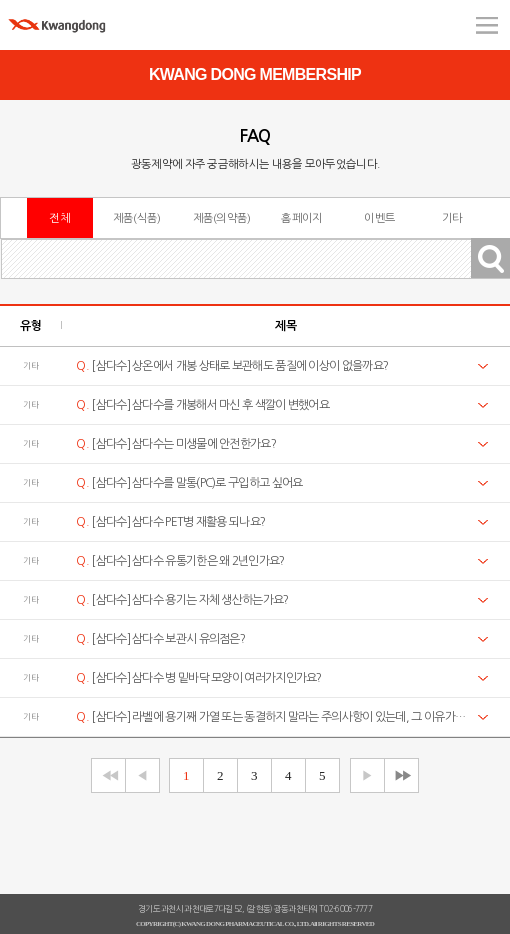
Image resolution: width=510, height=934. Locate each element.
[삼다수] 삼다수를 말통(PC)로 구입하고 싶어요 (189, 483)
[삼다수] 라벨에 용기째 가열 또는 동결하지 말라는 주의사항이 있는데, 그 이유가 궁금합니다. (271, 717)
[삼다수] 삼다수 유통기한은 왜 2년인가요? (180, 561)
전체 (59, 218)
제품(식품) (137, 218)
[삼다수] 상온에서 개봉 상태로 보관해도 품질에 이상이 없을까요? (232, 366)
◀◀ (107, 775)
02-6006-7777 (348, 909)
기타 (452, 218)
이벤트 (379, 218)
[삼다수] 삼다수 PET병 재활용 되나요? (170, 522)
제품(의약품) (222, 218)
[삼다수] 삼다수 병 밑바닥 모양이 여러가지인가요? (198, 678)
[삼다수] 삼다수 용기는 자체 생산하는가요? (182, 600)
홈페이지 (301, 218)
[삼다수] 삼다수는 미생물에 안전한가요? (176, 444)
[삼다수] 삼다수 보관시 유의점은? (160, 639)
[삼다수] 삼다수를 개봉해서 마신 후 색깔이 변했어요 (202, 405)
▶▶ (400, 775)
